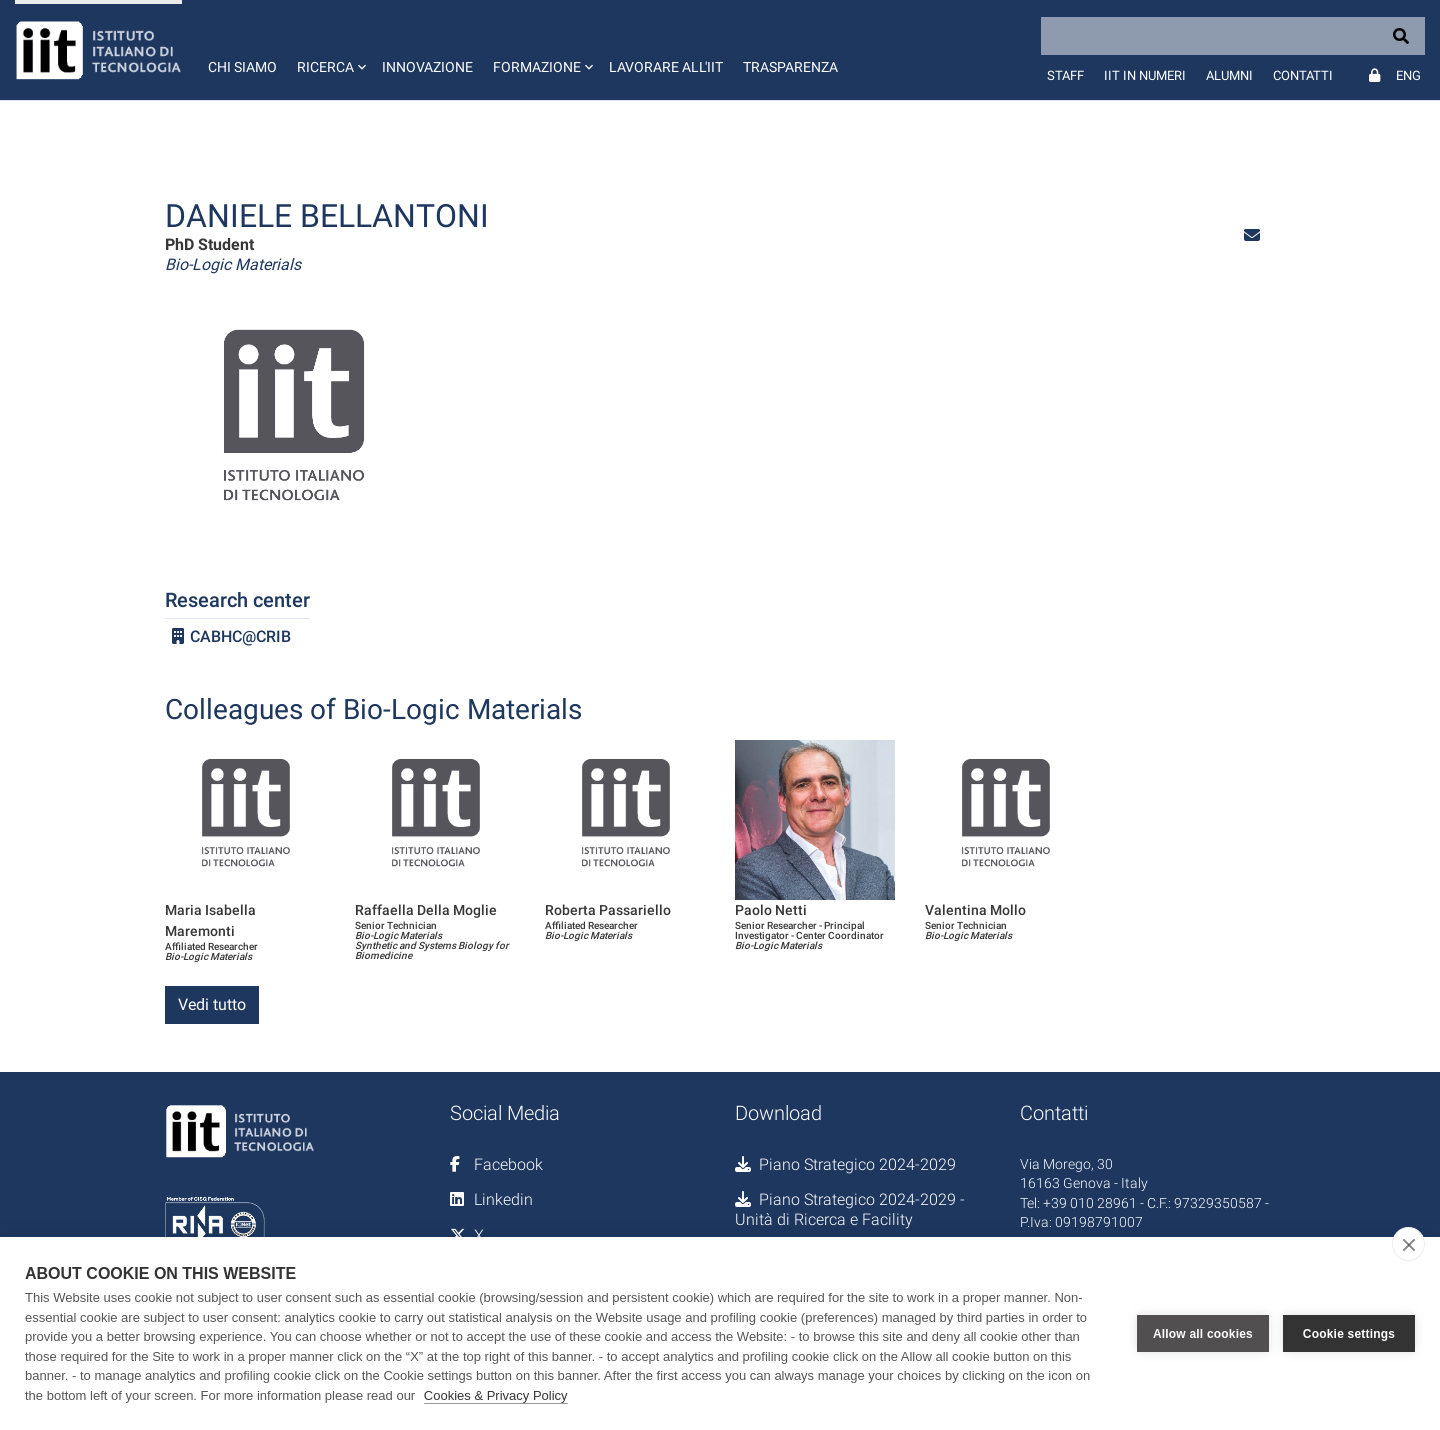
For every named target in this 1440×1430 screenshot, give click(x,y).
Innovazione (427, 67)
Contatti (1303, 75)
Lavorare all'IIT (666, 67)
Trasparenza (790, 67)
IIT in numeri (1145, 75)
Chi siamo (242, 67)
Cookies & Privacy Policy (496, 1395)
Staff (1065, 75)
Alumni (1229, 75)
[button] (329, 50)
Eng (1408, 75)
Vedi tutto (212, 1004)
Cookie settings (1349, 1334)
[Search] (1233, 36)
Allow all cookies (1203, 1334)
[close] (1408, 1244)
